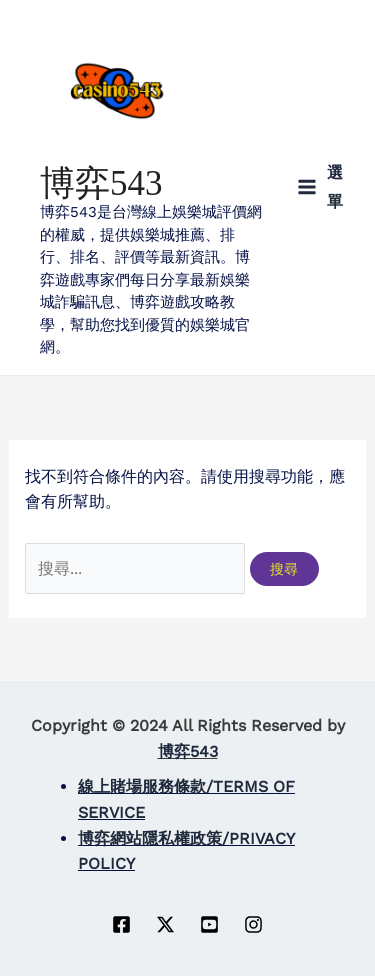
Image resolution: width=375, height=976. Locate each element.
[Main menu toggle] (320, 187)
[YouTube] (209, 924)
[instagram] (253, 924)
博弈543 (101, 183)
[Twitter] (165, 924)
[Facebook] (121, 924)
